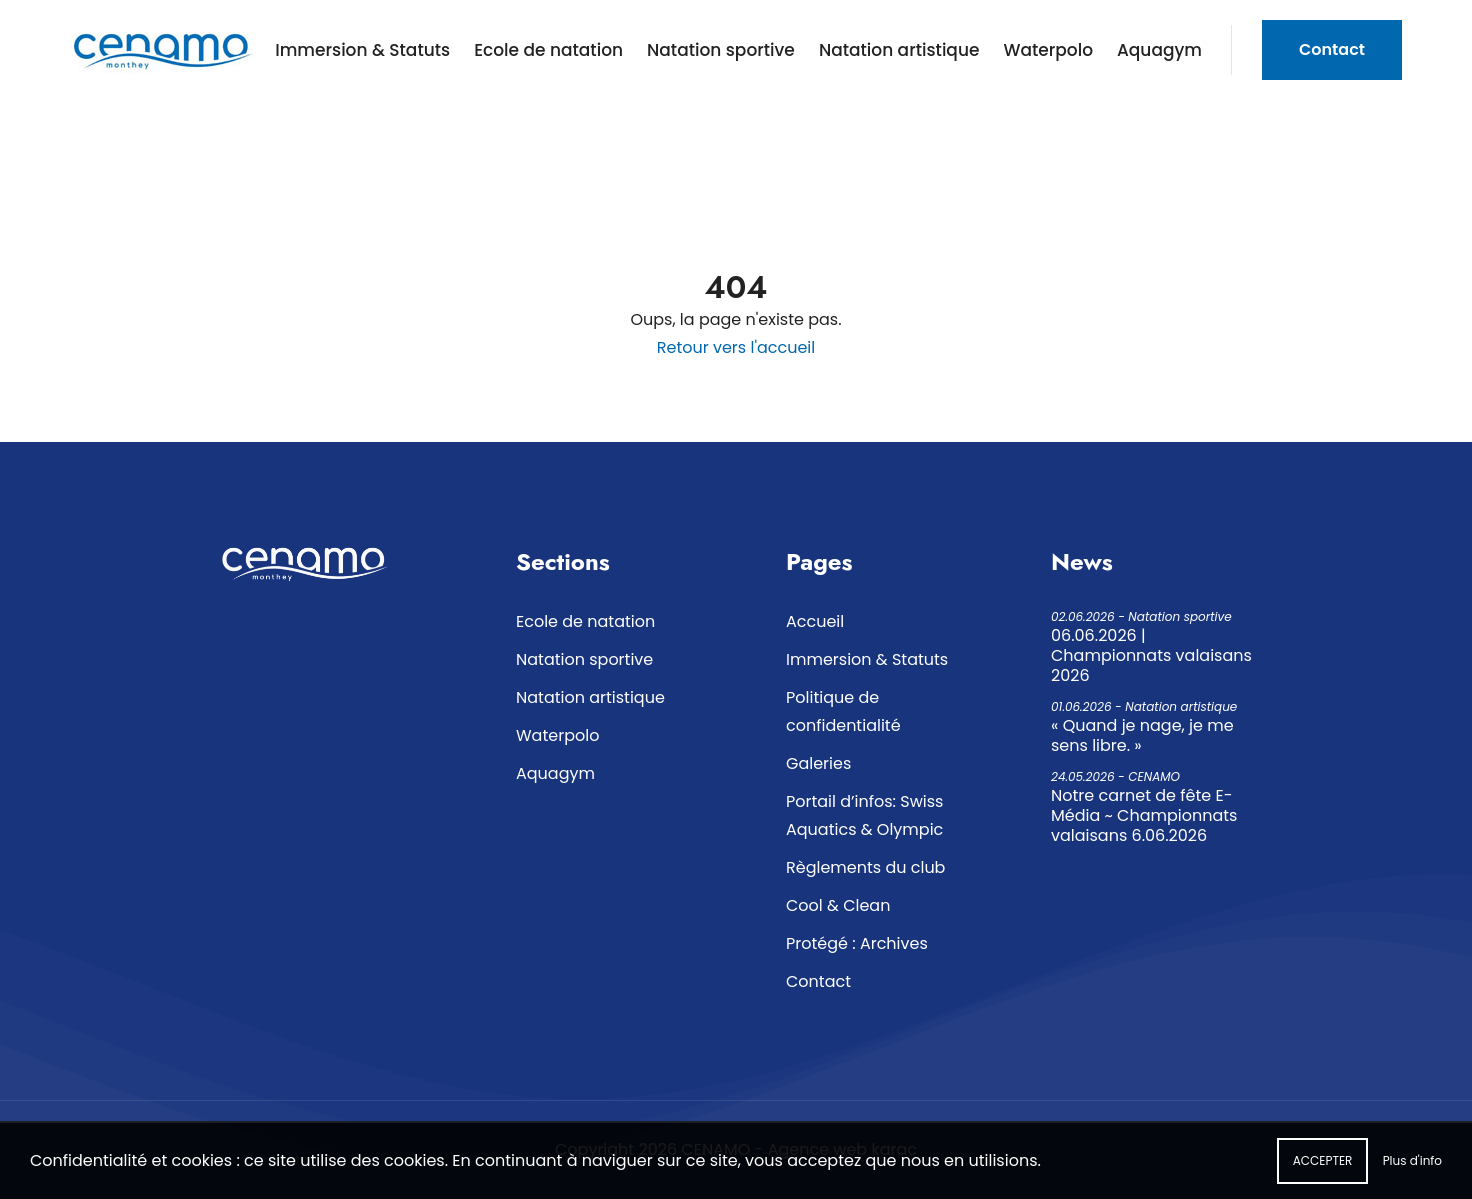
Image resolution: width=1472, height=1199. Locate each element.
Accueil (815, 621)
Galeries (818, 763)
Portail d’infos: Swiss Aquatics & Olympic (864, 815)
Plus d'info (1412, 1168)
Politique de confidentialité (843, 711)
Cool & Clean (838, 905)
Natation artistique (899, 50)
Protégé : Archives (857, 943)
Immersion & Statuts (362, 50)
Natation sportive (721, 50)
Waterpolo (1048, 50)
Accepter (1323, 1168)
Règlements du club (865, 867)
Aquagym (1159, 50)
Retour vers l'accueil (736, 347)
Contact (1332, 49)
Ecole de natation (548, 50)
